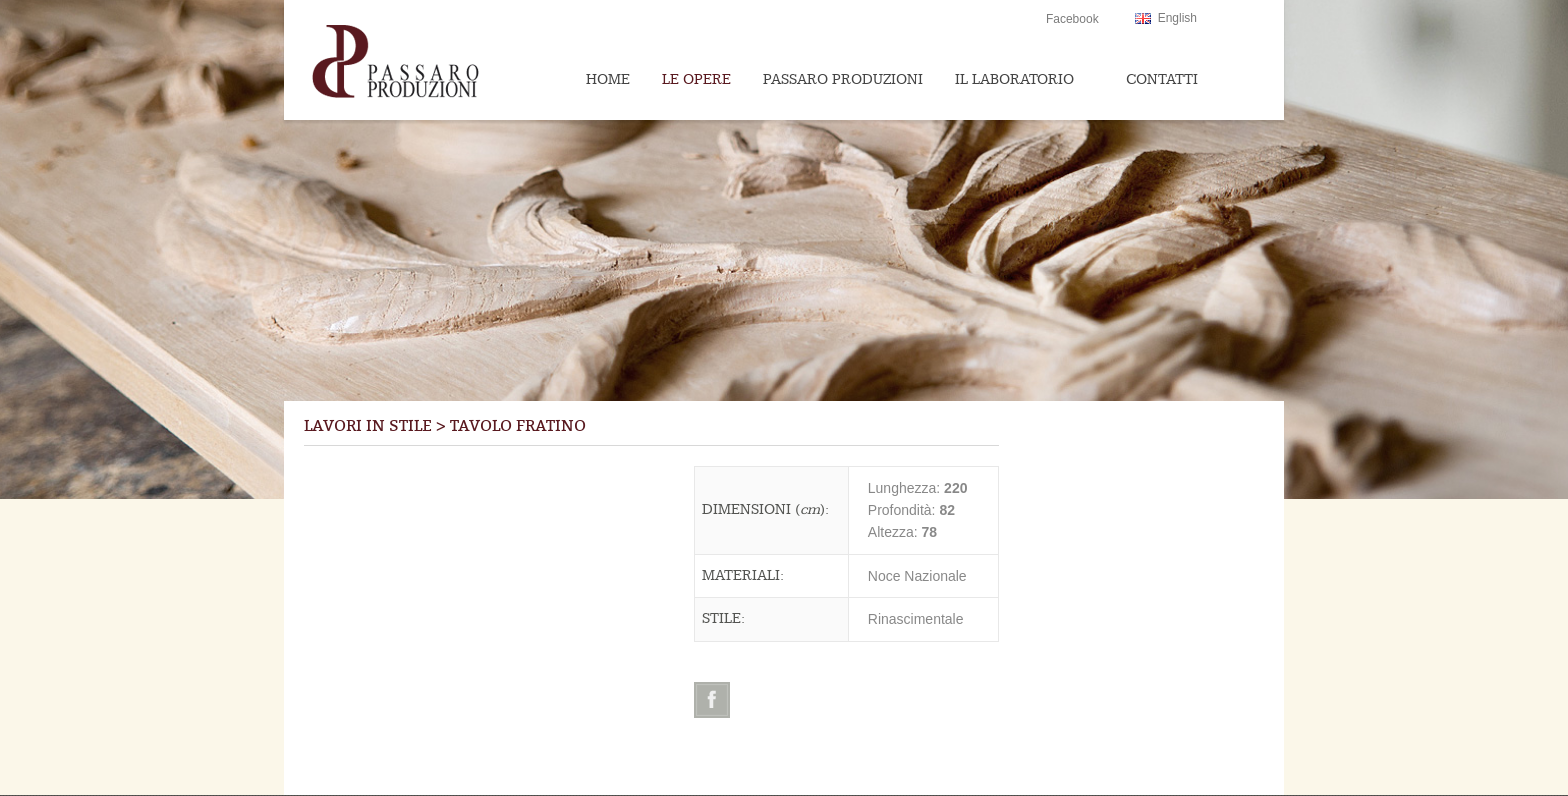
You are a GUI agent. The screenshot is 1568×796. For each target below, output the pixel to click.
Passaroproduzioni (435, 60)
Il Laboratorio (1014, 80)
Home (608, 80)
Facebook (1072, 19)
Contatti (1162, 80)
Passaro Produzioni (843, 80)
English (1177, 18)
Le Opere (696, 80)
